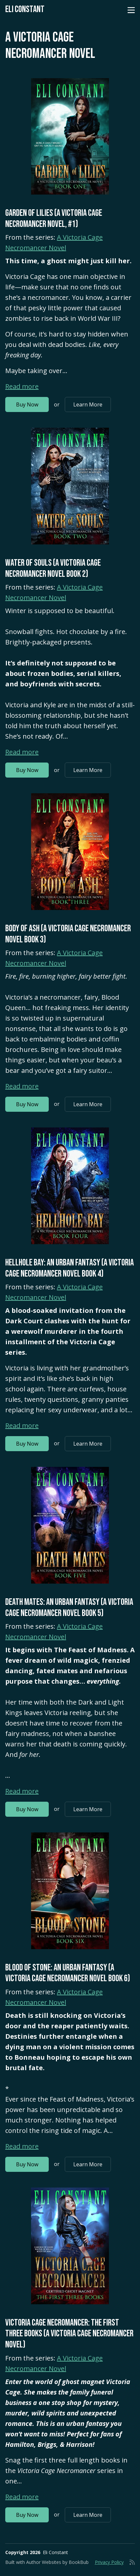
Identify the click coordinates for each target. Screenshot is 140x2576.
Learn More (87, 404)
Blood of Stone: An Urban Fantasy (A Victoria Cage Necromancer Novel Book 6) (67, 1973)
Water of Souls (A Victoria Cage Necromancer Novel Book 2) (53, 568)
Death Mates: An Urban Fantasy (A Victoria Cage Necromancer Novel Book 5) (69, 1608)
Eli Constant (24, 9)
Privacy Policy (109, 2562)
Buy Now (27, 404)
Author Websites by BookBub (57, 2562)
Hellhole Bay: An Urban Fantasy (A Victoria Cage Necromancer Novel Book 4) (69, 1268)
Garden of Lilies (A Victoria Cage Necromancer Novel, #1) (53, 219)
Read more (22, 386)
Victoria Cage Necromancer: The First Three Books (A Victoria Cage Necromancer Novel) (69, 2333)
